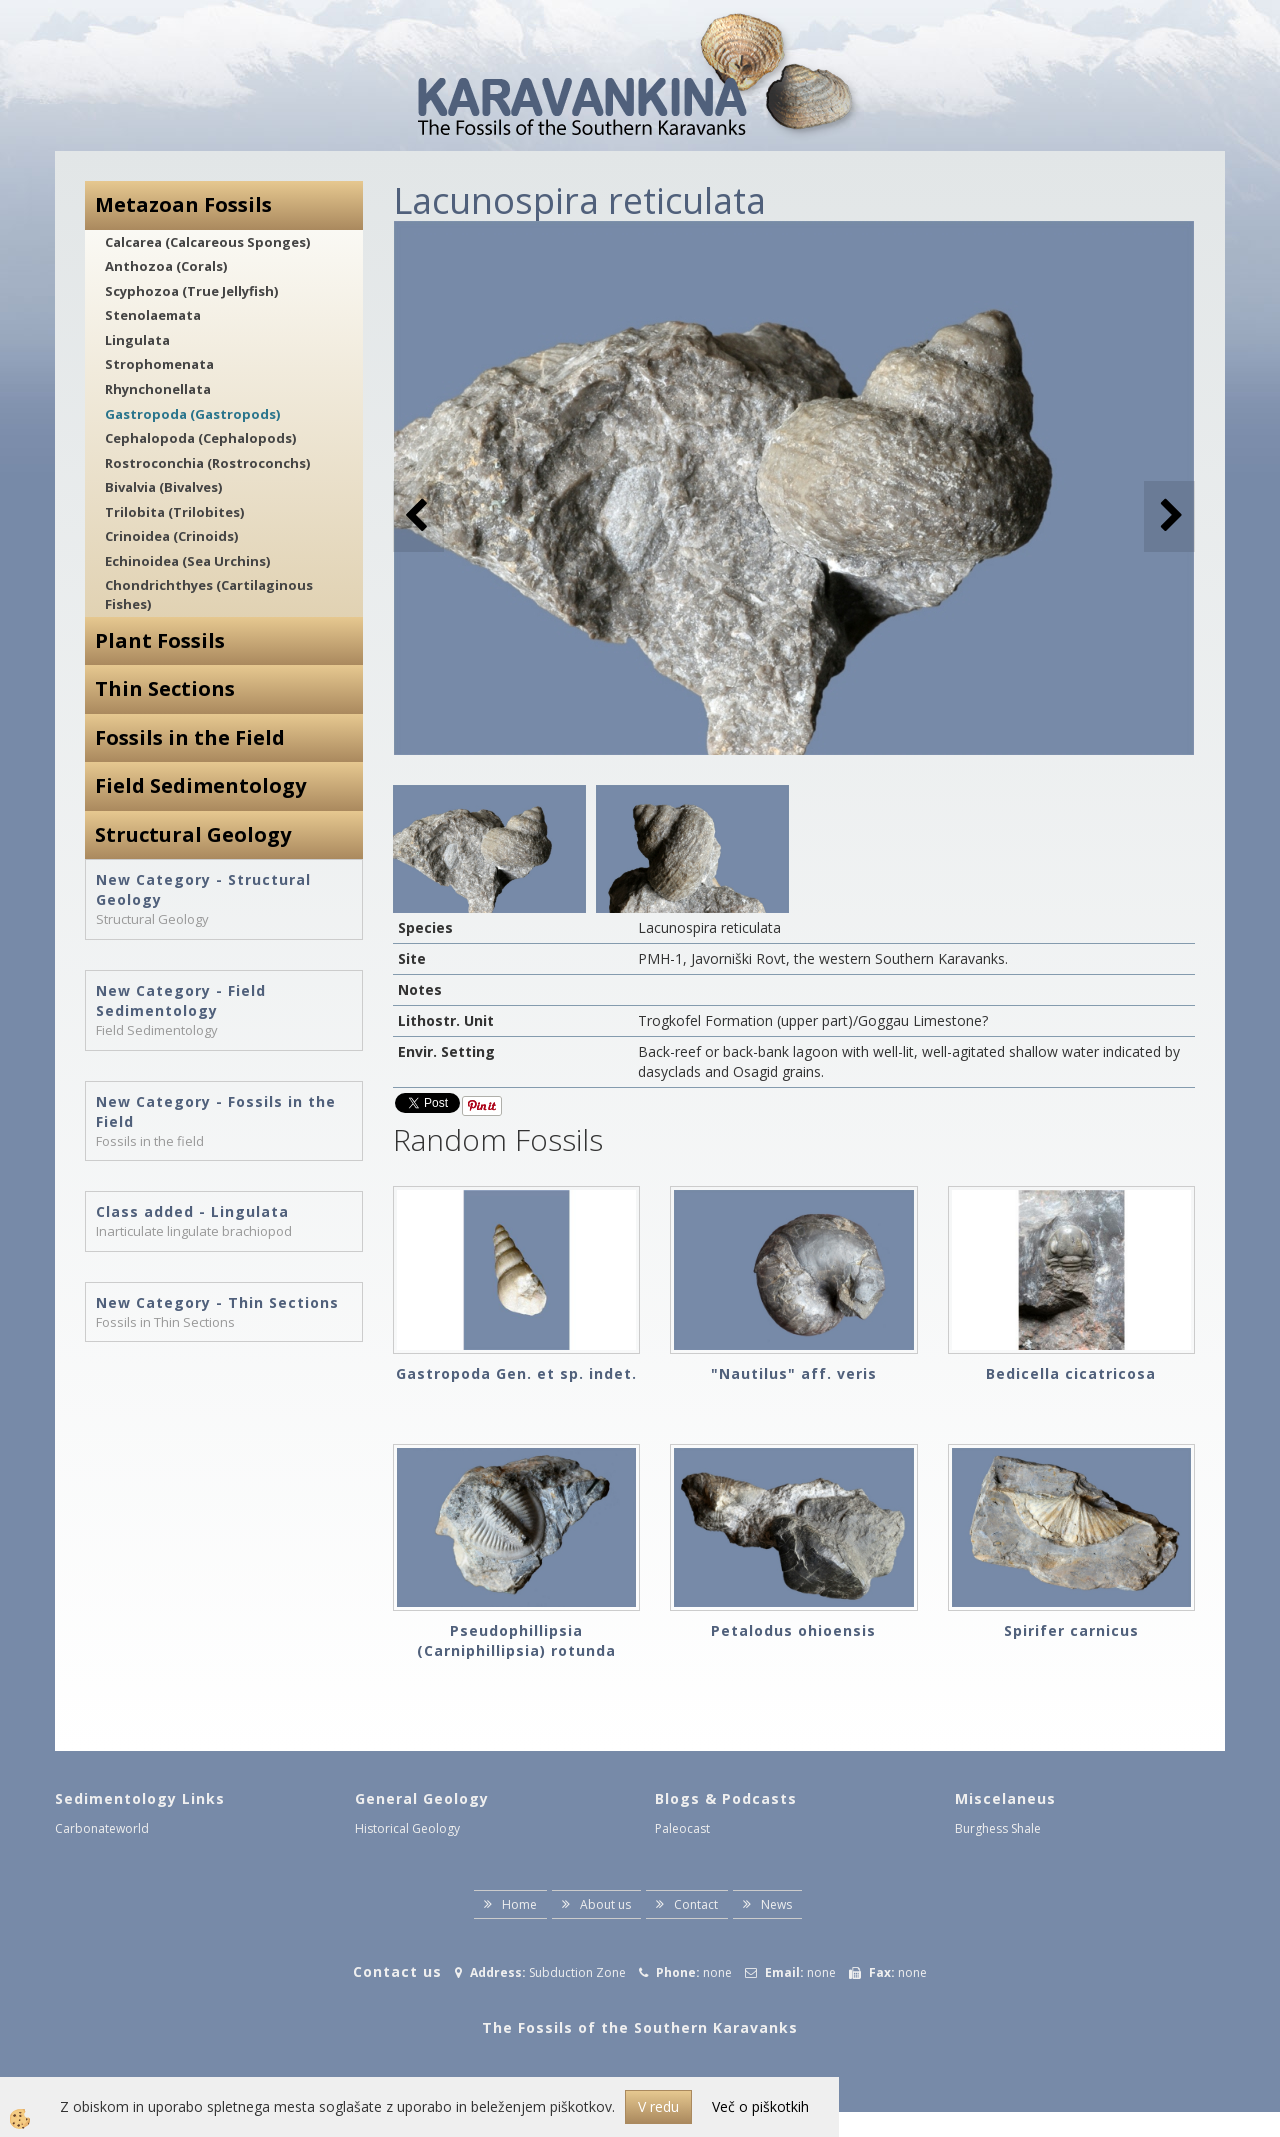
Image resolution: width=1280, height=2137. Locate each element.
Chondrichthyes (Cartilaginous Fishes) (209, 594)
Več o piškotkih (760, 2106)
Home (519, 1904)
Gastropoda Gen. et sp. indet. (516, 1373)
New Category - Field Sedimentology (181, 1000)
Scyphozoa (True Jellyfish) (191, 291)
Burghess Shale (998, 1828)
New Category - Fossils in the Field (216, 1111)
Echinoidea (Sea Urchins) (187, 561)
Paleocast (682, 1828)
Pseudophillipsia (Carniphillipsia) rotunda (516, 1640)
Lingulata (137, 340)
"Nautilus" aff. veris (794, 1373)
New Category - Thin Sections (217, 1302)
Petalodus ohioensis (793, 1630)
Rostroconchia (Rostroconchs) (207, 463)
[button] (1169, 516)
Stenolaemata (153, 315)
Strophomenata (159, 364)
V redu (658, 2106)
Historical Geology (407, 1828)
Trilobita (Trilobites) (174, 512)
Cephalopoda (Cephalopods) (200, 438)
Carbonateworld (102, 1828)
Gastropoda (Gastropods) (192, 414)
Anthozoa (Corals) (166, 266)
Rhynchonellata (158, 389)
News (776, 1904)
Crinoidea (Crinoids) (171, 536)
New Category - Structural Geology (203, 889)
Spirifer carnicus (1071, 1630)
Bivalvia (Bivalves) (163, 487)
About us (605, 1904)
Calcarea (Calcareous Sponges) (207, 242)
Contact (696, 1904)
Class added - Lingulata (192, 1211)
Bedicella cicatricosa (1071, 1373)
